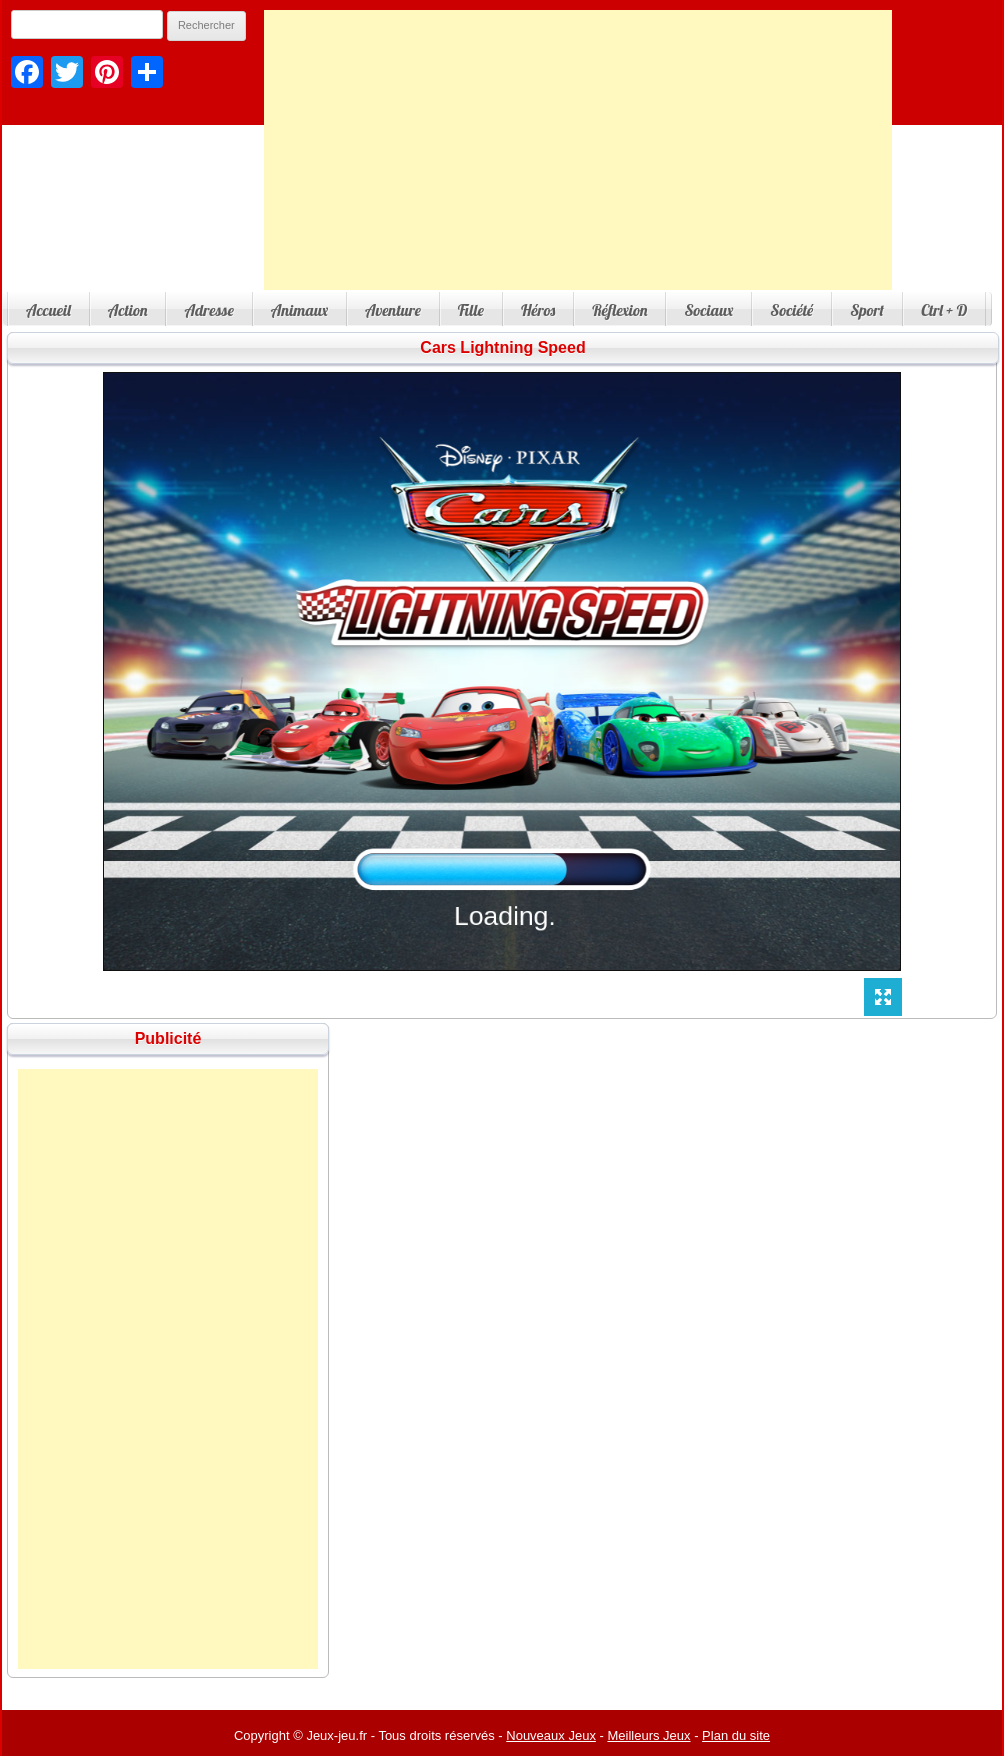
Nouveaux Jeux (551, 1735)
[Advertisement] (578, 150)
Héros (538, 310)
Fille (471, 310)
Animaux (299, 310)
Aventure (393, 310)
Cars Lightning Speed (502, 347)
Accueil (48, 310)
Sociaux (708, 310)
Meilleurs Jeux (648, 1735)
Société (791, 310)
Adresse (208, 310)
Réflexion (619, 310)
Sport (867, 310)
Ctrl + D (944, 310)
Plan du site (736, 1735)
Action (128, 310)
